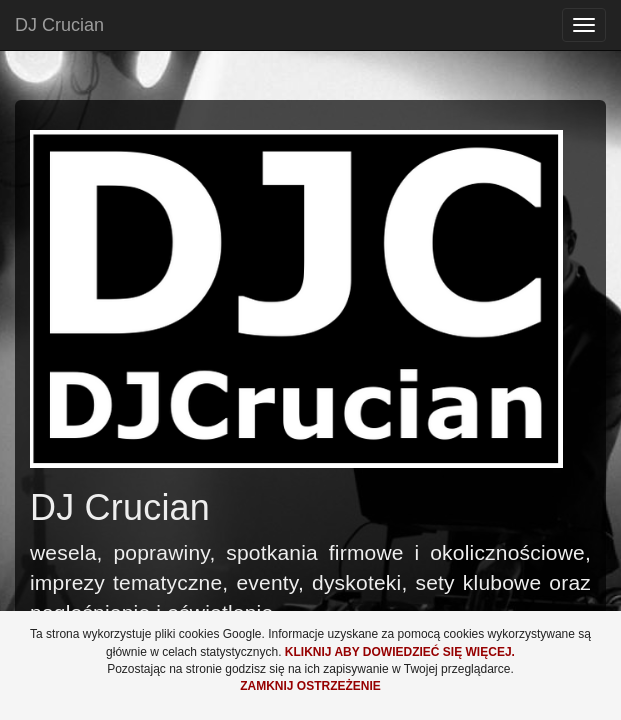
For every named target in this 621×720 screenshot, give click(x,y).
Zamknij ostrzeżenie (310, 686)
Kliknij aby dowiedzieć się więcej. (400, 652)
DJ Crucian (59, 25)
